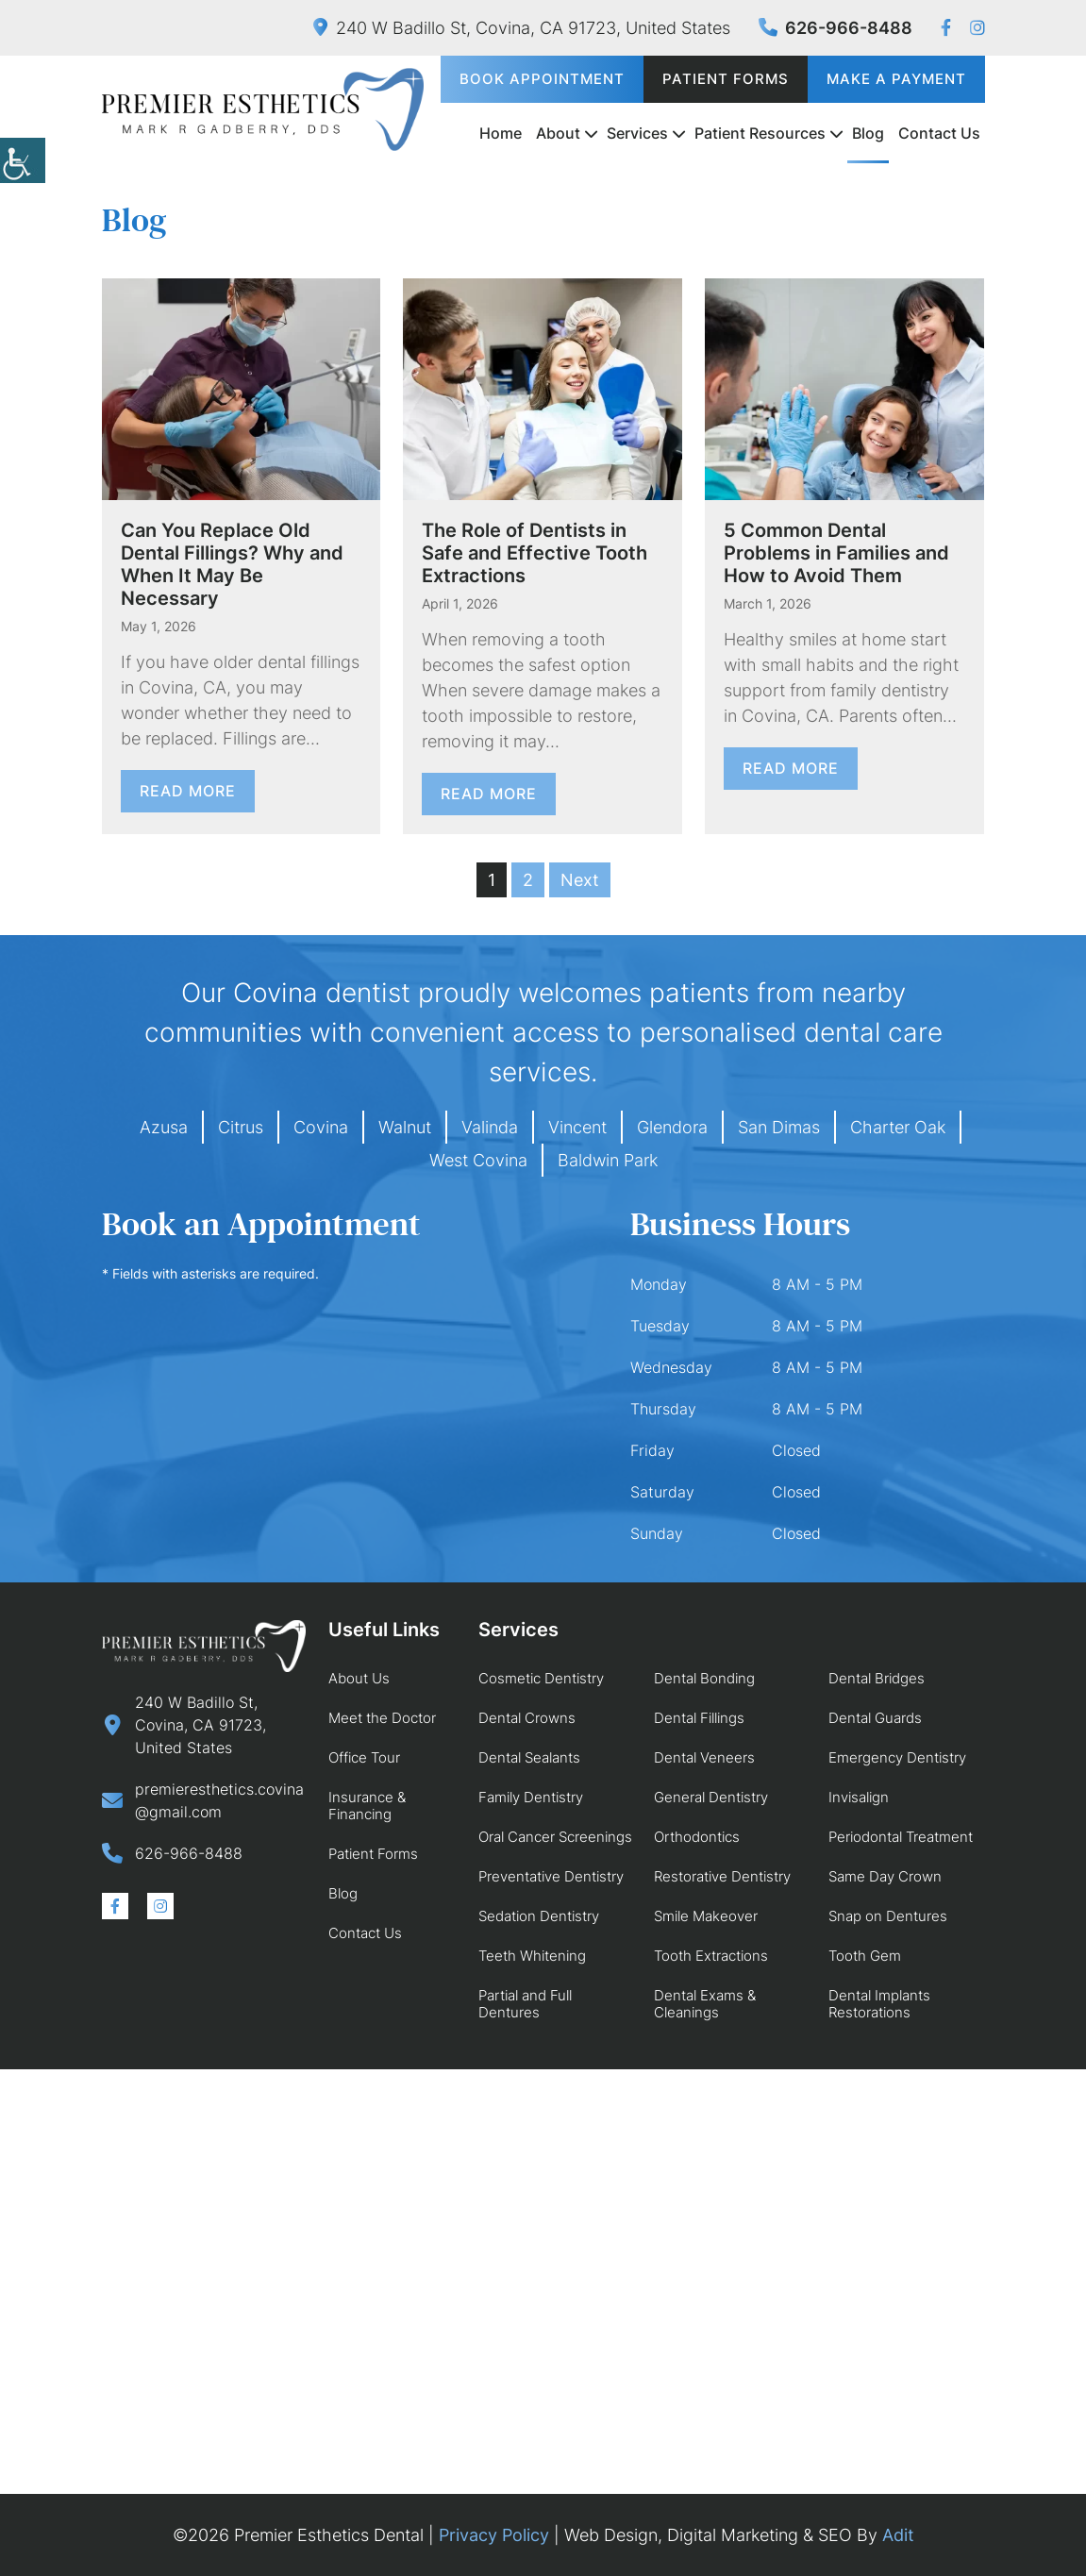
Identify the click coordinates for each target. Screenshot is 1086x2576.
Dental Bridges (876, 1678)
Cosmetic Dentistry (541, 1678)
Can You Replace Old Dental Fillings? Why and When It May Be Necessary (232, 564)
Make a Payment (896, 79)
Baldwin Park (608, 1160)
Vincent (577, 1127)
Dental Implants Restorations (879, 2003)
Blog (868, 133)
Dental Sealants (529, 1757)
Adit (898, 2535)
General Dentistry (711, 1797)
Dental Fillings (699, 1718)
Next (579, 880)
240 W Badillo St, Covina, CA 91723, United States (521, 28)
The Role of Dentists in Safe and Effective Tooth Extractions (534, 553)
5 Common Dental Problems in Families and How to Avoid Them (836, 553)
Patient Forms (725, 79)
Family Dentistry (530, 1797)
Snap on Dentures (887, 1916)
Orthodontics (697, 1837)
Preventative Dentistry (551, 1876)
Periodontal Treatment (900, 1837)
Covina (320, 1127)
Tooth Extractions (711, 1956)
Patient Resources (760, 133)
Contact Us (939, 133)
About (558, 133)
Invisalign (858, 1797)
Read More (188, 790)
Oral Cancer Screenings (555, 1837)
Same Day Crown (885, 1876)
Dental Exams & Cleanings (705, 2003)
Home (500, 133)
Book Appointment (542, 79)
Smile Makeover (706, 1916)
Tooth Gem (864, 1956)
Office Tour (364, 1757)
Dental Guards (875, 1718)
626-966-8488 (835, 28)
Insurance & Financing (367, 1805)
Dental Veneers (704, 1757)
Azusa (164, 1127)
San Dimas (779, 1127)
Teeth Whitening (532, 1956)
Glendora (672, 1127)
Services (637, 133)
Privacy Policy (494, 2535)
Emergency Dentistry (897, 1757)
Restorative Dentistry (722, 1876)
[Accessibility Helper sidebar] (22, 160)
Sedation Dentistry (538, 1916)
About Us (359, 1678)
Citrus (240, 1127)
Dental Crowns (527, 1718)
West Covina (478, 1160)
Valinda (489, 1127)
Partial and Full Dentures (525, 2003)
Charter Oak (897, 1127)
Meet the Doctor (382, 1718)
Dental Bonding (704, 1678)
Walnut (404, 1127)
